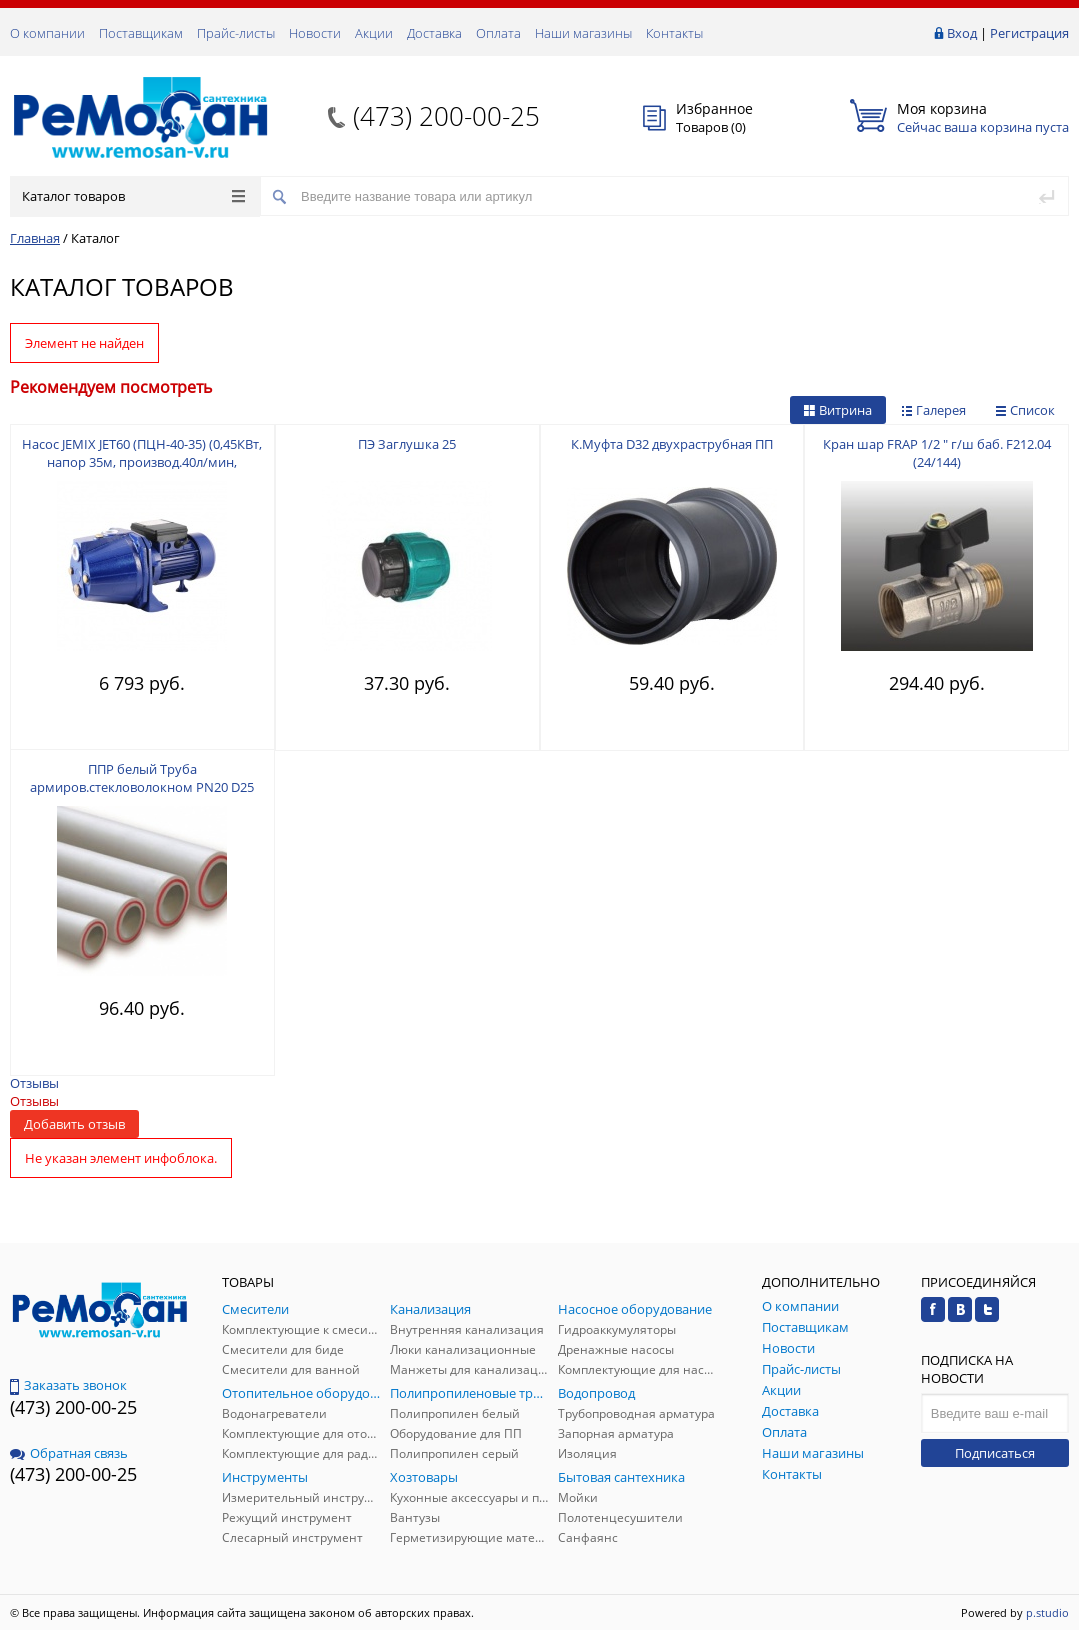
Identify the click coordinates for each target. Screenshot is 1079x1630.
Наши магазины (583, 33)
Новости (315, 33)
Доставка (434, 33)
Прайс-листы (236, 33)
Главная (35, 238)
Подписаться (995, 1453)
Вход (962, 33)
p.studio (1047, 1612)
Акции (374, 33)
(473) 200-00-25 (446, 116)
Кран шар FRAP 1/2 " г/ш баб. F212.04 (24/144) (937, 453)
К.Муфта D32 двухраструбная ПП (672, 444)
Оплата (498, 33)
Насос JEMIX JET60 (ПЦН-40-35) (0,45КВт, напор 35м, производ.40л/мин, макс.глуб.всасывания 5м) (142, 462)
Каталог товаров (133, 196)
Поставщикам (141, 33)
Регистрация (1029, 33)
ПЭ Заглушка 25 (407, 444)
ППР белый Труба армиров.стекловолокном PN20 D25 (142, 778)
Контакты (674, 33)
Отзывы (34, 1083)
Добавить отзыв (74, 1124)
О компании (47, 33)
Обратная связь (69, 1453)
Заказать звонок (68, 1385)
